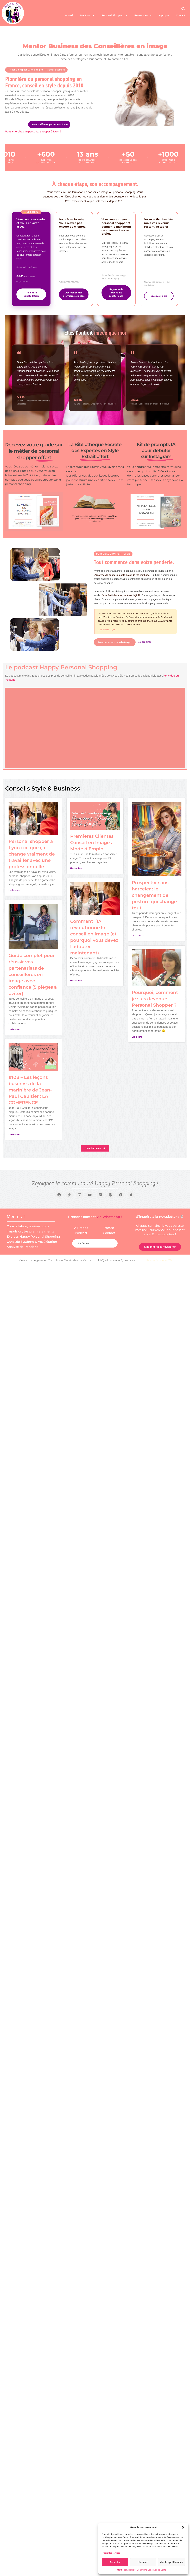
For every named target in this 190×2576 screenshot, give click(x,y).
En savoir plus (159, 295)
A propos (164, 15)
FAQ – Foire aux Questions (116, 1260)
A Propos (81, 1228)
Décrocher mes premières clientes (74, 294)
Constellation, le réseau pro (28, 1226)
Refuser (143, 2562)
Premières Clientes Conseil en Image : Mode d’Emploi (91, 842)
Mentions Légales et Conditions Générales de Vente (141, 2570)
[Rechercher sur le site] (95, 1243)
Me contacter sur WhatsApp (114, 642)
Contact (180, 15)
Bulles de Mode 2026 (157, 1260)
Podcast (81, 1233)
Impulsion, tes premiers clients (30, 1231)
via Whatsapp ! (109, 1217)
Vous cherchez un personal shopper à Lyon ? (33, 131)
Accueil (69, 15)
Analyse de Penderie (23, 1247)
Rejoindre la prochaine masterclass (116, 292)
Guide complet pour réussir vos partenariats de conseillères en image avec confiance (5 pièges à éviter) (33, 974)
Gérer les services (111, 2553)
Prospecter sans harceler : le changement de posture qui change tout (154, 895)
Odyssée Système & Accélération (32, 1241)
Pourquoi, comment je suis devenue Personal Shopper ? (155, 999)
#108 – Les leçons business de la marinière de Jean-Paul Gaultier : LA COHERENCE (30, 1090)
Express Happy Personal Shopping (33, 1236)
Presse (109, 1228)
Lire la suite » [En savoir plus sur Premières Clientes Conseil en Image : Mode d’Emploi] (76, 868)
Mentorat (87, 15)
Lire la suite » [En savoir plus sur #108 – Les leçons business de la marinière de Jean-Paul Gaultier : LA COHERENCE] (14, 1134)
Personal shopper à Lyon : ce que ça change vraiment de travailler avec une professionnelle (32, 854)
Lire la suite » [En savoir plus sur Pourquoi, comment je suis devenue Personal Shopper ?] (138, 1037)
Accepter (115, 2562)
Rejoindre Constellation (31, 294)
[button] (183, 2527)
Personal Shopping (115, 15)
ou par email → (146, 642)
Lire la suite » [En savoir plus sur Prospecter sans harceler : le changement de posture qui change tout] (138, 935)
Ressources (143, 15)
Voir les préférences (171, 2562)
